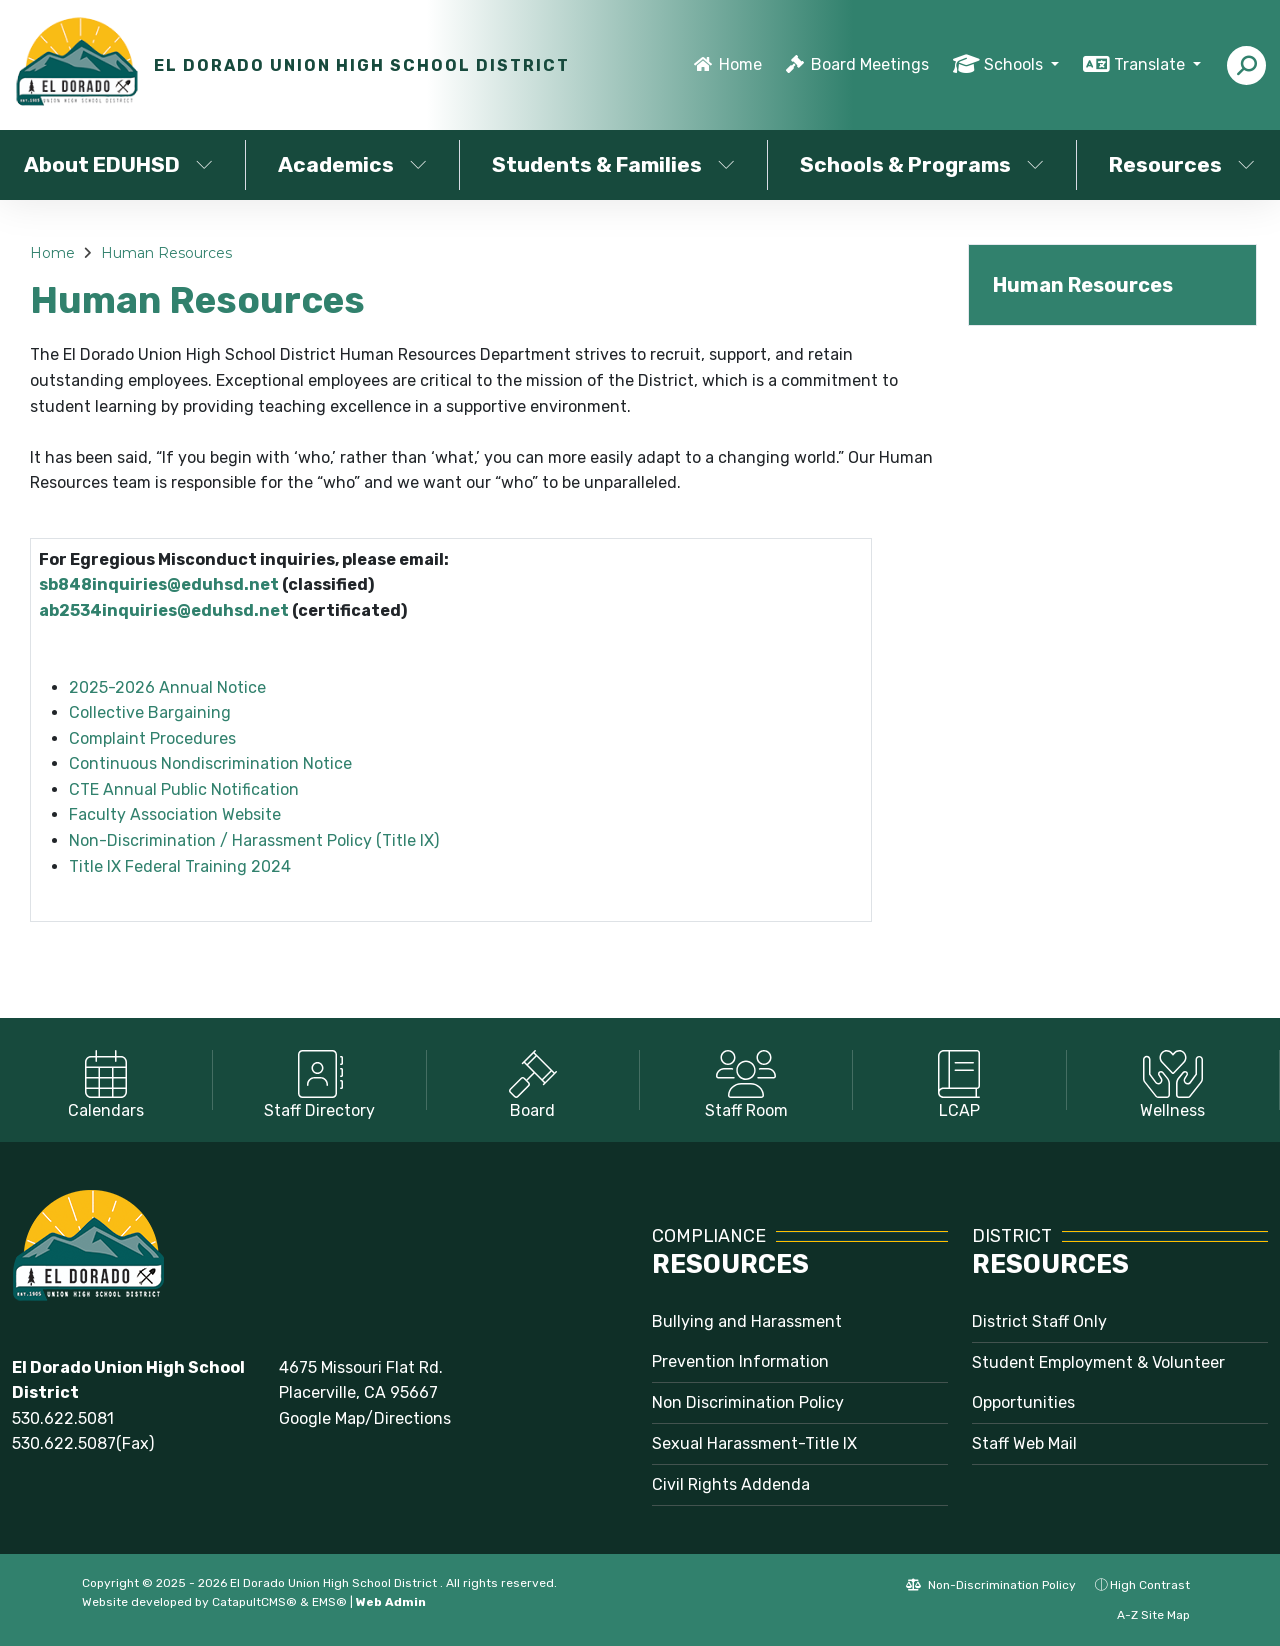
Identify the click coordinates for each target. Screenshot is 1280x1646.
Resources (1182, 164)
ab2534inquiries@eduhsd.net (164, 610)
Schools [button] (1015, 64)
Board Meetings (870, 64)
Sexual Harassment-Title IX (754, 1443)
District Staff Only (1039, 1321)
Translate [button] (1151, 64)
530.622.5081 (63, 1418)
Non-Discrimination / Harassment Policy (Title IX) (254, 840)
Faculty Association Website (175, 814)
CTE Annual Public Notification (184, 789)
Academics (352, 164)
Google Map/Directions (365, 1418)
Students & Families (613, 164)
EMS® (329, 1602)
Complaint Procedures (152, 738)
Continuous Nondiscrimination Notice (210, 763)
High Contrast (1150, 1585)
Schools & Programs (922, 164)
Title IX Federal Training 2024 (180, 866)
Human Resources (166, 253)
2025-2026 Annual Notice (167, 687)
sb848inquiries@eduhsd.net (159, 584)
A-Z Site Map (1143, 1615)
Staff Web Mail (1024, 1443)
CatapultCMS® (254, 1602)
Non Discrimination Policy (748, 1402)
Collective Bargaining (150, 712)
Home (740, 64)
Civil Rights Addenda (731, 1484)
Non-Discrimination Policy (991, 1585)
